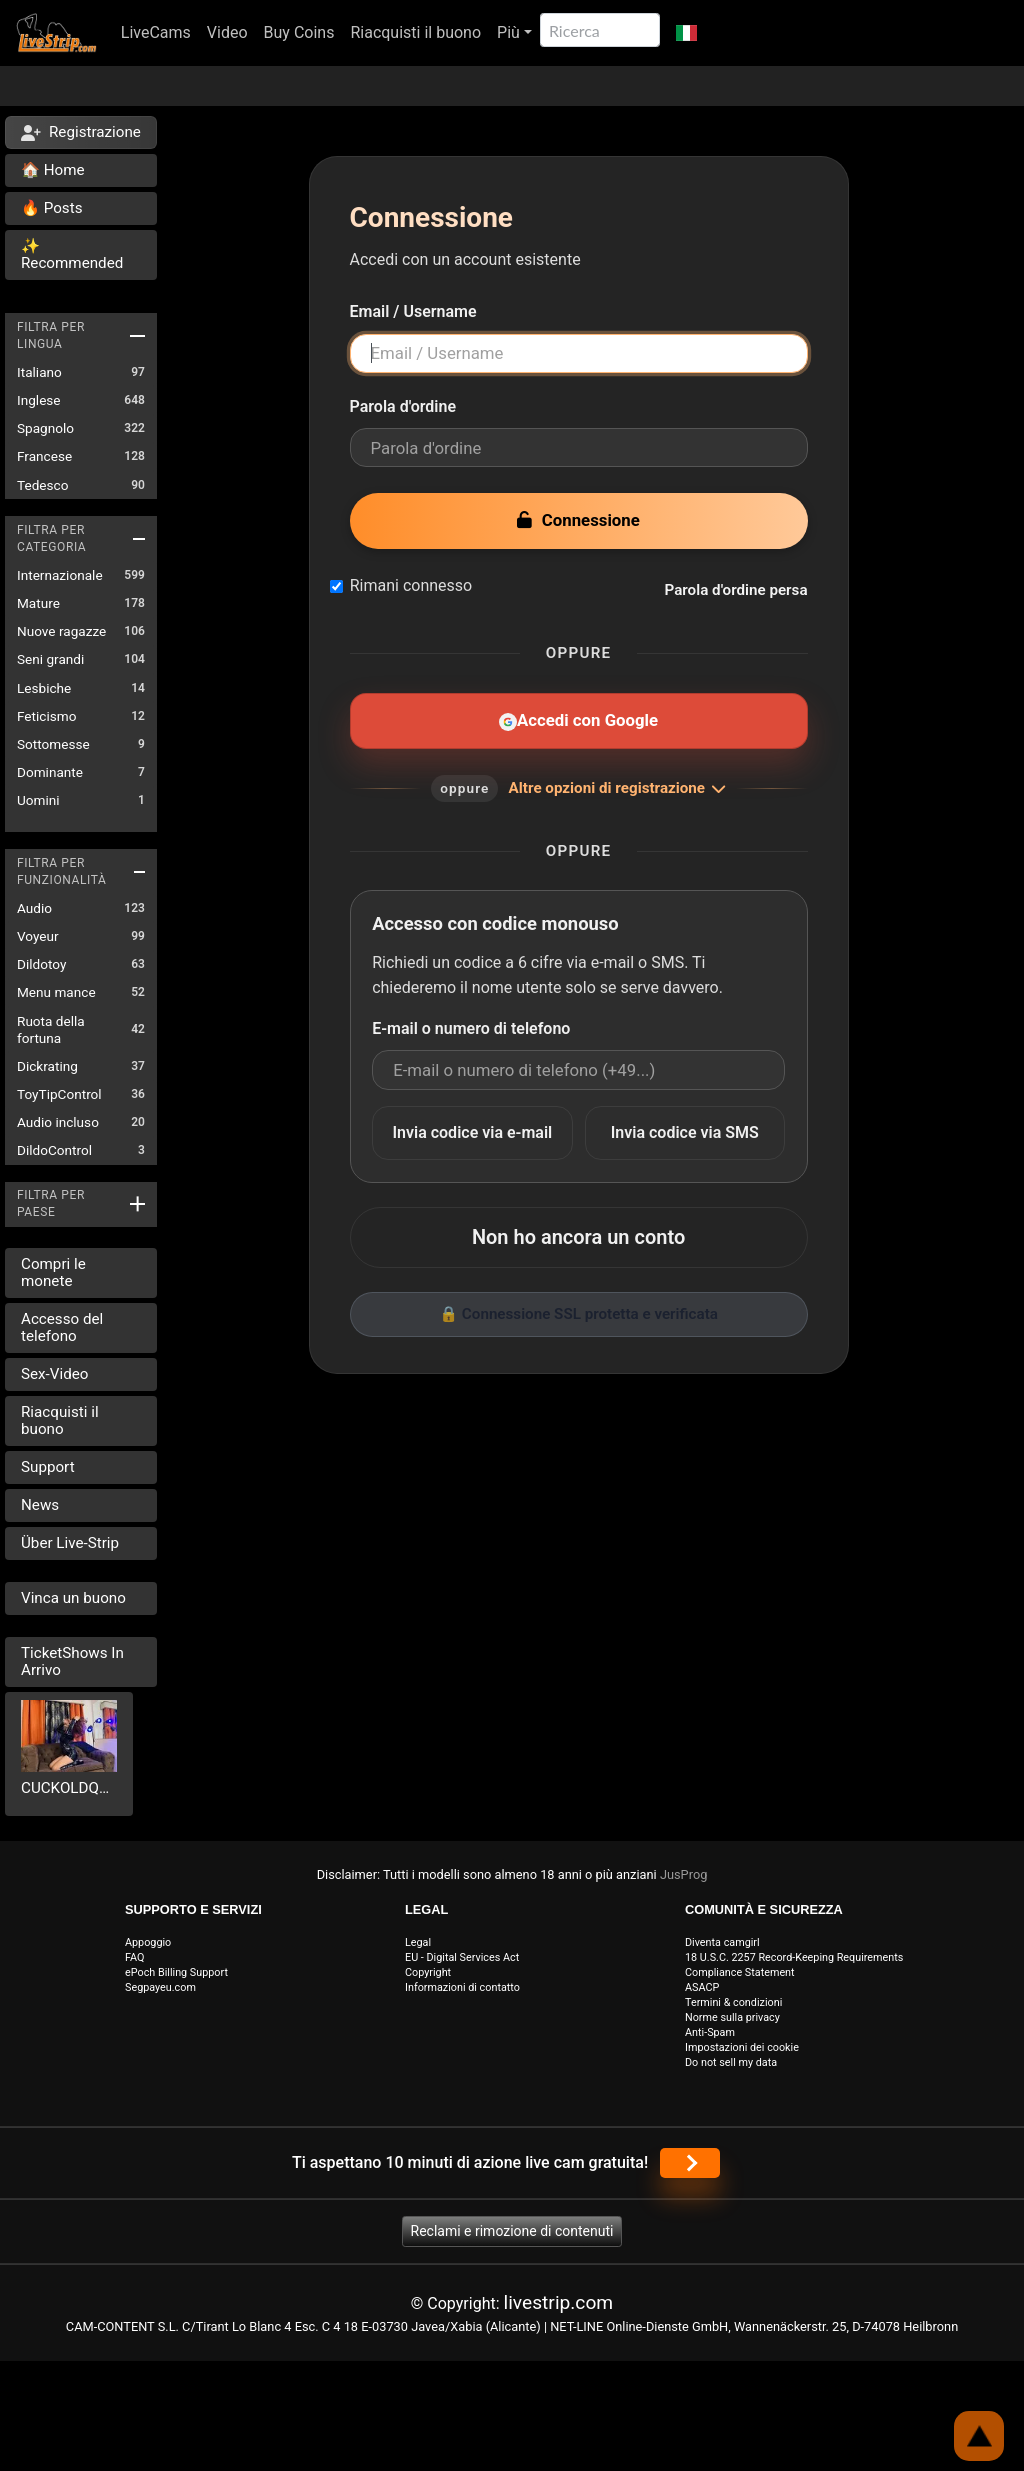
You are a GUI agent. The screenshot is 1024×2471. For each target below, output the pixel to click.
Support (48, 1467)
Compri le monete (53, 1272)
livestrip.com (559, 2302)
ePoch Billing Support (176, 1972)
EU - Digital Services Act (462, 1957)
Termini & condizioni (733, 2002)
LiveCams (156, 32)
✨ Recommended (72, 254)
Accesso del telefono (62, 1327)
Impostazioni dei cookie (742, 2047)
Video (227, 32)
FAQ (135, 1957)
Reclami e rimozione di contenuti (512, 2231)
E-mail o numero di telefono (471, 1028)
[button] (686, 33)
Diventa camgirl (722, 1942)
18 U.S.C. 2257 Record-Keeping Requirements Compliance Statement (794, 1965)
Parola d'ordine (403, 406)
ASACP (702, 1987)
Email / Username (413, 311)
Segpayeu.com (160, 1987)
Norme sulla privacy (732, 2017)
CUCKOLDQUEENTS (69, 1788)
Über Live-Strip (70, 1543)
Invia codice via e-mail (472, 1132)
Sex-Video (54, 1374)
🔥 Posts (51, 208)
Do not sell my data (731, 2062)
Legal (418, 1942)
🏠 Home (53, 170)
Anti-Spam (710, 2032)
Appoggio (148, 1942)
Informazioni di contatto (462, 1987)
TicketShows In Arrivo (72, 1661)
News (40, 1505)
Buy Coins (299, 32)
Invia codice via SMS (685, 1132)
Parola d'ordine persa (736, 590)
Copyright (428, 1972)
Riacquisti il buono (415, 32)
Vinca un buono (73, 1598)
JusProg (684, 1874)
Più (508, 32)
